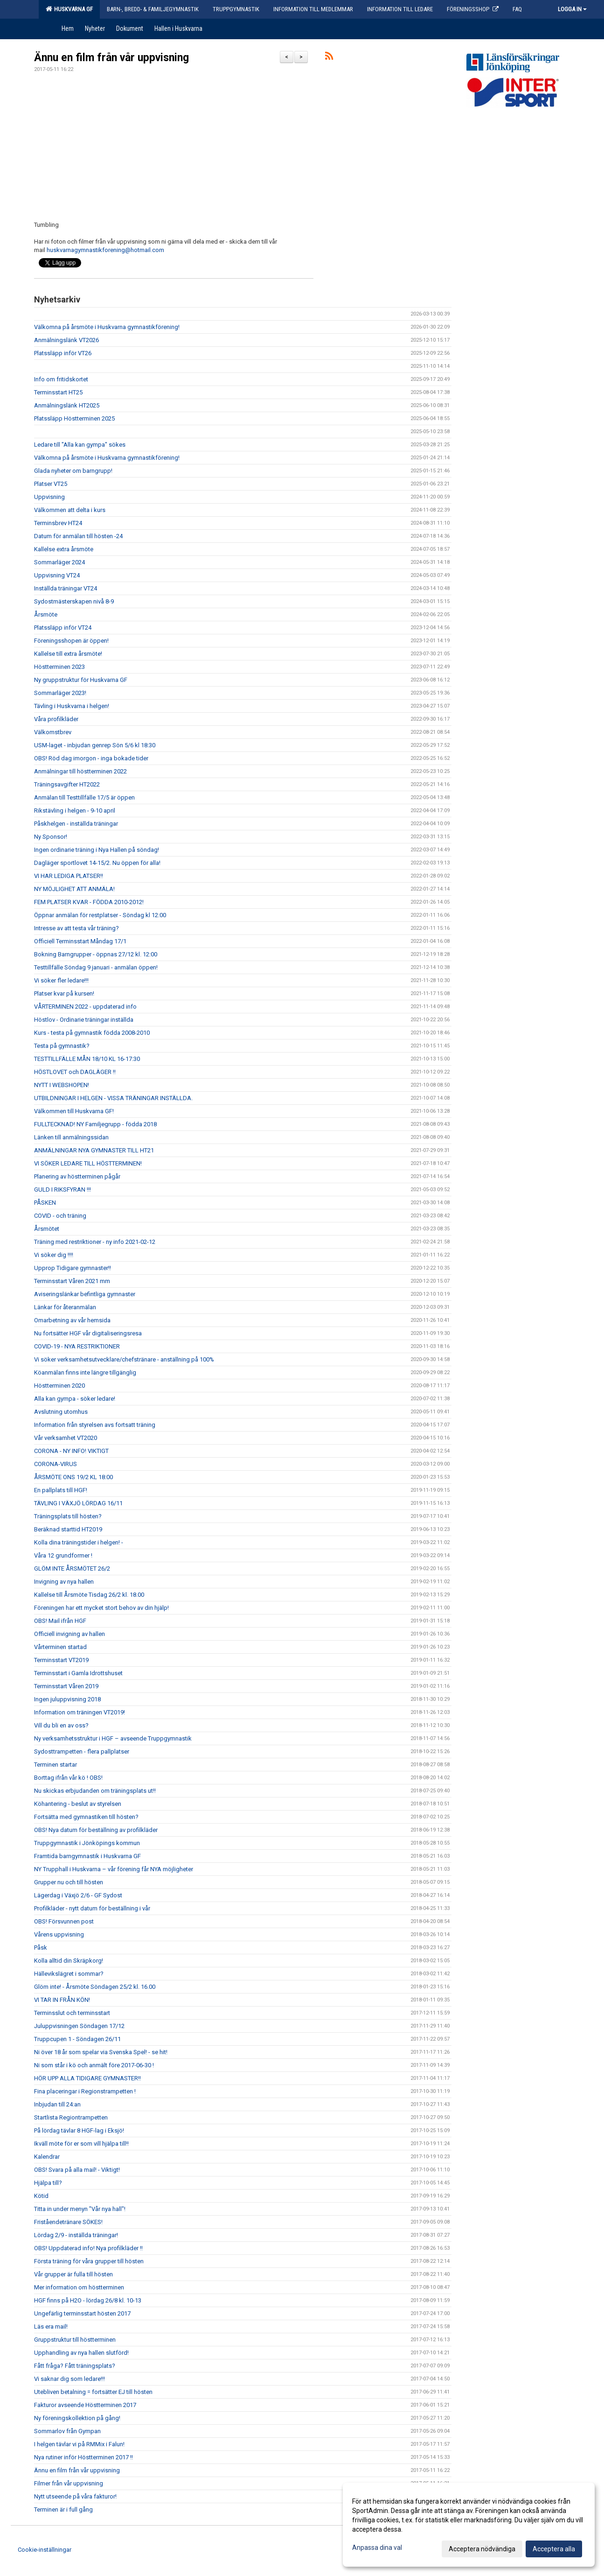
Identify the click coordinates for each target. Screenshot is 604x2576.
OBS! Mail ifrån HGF (60, 1620)
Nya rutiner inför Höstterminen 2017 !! (83, 2457)
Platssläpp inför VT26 (62, 353)
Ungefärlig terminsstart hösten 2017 (82, 2313)
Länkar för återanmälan (65, 1307)
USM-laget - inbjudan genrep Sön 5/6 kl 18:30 (94, 745)
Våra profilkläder (56, 719)
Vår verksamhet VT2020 (65, 1437)
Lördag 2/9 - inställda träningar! (76, 2235)
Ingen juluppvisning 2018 (67, 1699)
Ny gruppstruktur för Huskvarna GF (80, 679)
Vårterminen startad (60, 1646)
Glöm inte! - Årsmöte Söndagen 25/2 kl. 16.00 (94, 1986)
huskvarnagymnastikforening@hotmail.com (105, 249)
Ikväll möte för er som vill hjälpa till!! (81, 2143)
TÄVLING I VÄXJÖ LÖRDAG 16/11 (78, 1503)
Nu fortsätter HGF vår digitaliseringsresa (88, 1333)
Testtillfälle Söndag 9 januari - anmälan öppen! (96, 967)
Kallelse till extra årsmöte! (68, 653)
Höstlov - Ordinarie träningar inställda (83, 1019)
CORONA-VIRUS (55, 1463)
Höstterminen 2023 (59, 666)
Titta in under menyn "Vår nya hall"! (79, 2208)
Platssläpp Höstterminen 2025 (74, 418)
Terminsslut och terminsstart (72, 2012)
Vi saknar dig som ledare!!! (69, 2378)
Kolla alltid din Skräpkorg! (68, 1960)
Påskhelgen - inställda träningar (76, 823)
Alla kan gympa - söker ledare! (74, 1398)
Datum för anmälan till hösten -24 (78, 536)
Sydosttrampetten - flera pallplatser (81, 1751)
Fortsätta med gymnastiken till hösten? (86, 1816)
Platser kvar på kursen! (64, 993)
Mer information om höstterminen (79, 2287)
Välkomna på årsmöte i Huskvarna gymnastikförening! (107, 326)
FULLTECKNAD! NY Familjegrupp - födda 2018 (95, 1124)
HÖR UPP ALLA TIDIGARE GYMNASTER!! (87, 2078)
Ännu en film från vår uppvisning (111, 57)
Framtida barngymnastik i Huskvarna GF (87, 1856)
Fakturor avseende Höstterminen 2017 (85, 2404)
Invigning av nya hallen (64, 1581)
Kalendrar (47, 2156)
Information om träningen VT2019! (79, 1712)
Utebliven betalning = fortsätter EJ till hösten (93, 2391)
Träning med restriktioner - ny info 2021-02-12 (94, 1241)
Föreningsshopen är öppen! (71, 640)
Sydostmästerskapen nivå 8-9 (74, 601)
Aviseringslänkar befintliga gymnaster (84, 1294)
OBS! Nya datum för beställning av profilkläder (96, 1829)
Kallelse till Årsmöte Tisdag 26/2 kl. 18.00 (89, 1594)
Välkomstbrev (52, 732)
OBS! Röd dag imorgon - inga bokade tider (91, 758)
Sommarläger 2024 (59, 562)
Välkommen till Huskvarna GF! (74, 1111)
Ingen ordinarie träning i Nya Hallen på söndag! (96, 849)
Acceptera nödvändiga (482, 2549)
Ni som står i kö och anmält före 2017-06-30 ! (94, 2065)
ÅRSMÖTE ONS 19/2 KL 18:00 (73, 1477)
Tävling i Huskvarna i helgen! (71, 705)
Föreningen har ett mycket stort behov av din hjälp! (101, 1607)
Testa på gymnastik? (62, 1045)
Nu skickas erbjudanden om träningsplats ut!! (95, 1790)
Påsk (40, 1947)
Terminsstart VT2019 (61, 1660)
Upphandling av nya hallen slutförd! (81, 2352)
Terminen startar (55, 1764)
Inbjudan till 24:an (57, 2104)
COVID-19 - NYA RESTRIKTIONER (77, 1346)
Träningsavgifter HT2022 (67, 784)
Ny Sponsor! (50, 836)
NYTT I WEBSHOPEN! (61, 1084)
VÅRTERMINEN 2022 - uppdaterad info (85, 1006)
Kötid (41, 2195)
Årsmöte (45, 614)
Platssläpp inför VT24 (62, 627)
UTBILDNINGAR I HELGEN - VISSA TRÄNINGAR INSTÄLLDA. (113, 1098)
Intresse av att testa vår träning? (76, 928)
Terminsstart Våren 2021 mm (72, 1280)
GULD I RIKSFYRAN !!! (62, 1189)
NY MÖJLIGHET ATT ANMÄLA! (74, 888)
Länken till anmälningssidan (71, 1137)
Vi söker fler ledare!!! (61, 980)
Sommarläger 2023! (60, 692)
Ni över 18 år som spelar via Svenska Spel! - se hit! (100, 2052)
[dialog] (469, 2525)
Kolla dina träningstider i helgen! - (78, 1542)
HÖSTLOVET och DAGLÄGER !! (75, 1071)
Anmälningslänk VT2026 (66, 340)
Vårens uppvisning (59, 1934)
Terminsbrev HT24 (58, 522)
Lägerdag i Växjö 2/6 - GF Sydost (78, 1895)
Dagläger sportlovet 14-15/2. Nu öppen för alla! (97, 862)
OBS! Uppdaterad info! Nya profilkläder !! (88, 2248)
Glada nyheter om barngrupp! (73, 470)
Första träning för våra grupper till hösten (89, 2261)
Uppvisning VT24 (57, 575)
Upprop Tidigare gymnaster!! (72, 1267)
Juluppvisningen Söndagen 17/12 (79, 2025)
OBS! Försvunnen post (64, 1921)
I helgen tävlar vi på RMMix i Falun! (79, 2444)
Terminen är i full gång (63, 2509)
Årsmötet (46, 1228)
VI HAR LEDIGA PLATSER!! (68, 875)
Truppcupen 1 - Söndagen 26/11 (77, 2039)
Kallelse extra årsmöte (63, 549)
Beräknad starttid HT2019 (68, 1529)
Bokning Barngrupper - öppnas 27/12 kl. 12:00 (95, 954)
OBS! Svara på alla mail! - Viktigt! (77, 2169)
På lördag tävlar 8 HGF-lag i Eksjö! (79, 2130)
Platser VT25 (50, 483)
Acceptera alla (554, 2549)
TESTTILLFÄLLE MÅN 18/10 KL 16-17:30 (87, 1058)
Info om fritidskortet (61, 379)
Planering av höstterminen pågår (77, 1176)
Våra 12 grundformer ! (63, 1555)
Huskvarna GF (69, 9)
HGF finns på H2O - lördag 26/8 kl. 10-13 (87, 2300)
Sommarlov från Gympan (67, 2431)
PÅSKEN (45, 1202)
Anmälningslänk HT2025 (66, 405)
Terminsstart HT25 (58, 392)
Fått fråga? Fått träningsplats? (74, 2365)
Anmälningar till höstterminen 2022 (80, 771)
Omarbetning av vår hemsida (72, 1320)
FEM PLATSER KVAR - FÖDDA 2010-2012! (89, 901)
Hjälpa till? (48, 2182)
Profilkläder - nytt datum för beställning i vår (92, 1908)
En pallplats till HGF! (60, 1490)
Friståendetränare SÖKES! (68, 2221)
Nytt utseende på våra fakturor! (75, 2496)
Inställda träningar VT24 (65, 588)
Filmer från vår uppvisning (68, 2483)
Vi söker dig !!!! (53, 1254)
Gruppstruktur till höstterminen (75, 2339)
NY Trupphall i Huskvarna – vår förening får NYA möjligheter (113, 1869)
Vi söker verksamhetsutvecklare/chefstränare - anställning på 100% (124, 1359)
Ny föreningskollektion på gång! (77, 2418)
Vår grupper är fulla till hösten (73, 2274)
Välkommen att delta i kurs (69, 509)
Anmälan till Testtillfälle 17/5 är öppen (84, 797)
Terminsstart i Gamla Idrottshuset (78, 1673)
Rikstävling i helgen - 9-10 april (74, 810)
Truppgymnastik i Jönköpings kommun (87, 1842)
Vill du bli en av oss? (61, 1725)
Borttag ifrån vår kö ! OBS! (68, 1777)
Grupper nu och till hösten (68, 1882)
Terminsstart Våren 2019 (66, 1686)
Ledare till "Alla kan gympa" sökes (79, 444)
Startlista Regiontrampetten (71, 2117)
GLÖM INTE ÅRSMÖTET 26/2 (72, 1568)
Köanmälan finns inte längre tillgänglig (85, 1372)
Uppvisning (49, 496)
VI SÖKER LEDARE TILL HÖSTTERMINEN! (88, 1163)
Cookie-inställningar (44, 2549)
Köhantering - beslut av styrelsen (77, 1803)
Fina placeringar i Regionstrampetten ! (85, 2091)
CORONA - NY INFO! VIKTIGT (71, 1450)
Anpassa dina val (377, 2547)
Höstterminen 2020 (59, 1385)
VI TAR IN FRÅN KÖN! (62, 1999)
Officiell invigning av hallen (69, 1633)
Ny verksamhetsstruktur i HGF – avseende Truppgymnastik (113, 1738)
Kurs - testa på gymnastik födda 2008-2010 (92, 1032)
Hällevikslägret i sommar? (69, 1973)
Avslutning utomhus (61, 1411)
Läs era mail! (51, 2326)
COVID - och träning (60, 1215)
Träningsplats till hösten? (68, 1516)
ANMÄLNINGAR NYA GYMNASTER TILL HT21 (94, 1150)
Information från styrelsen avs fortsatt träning (94, 1424)
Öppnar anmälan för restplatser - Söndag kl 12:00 (100, 915)
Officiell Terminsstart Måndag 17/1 (80, 941)
